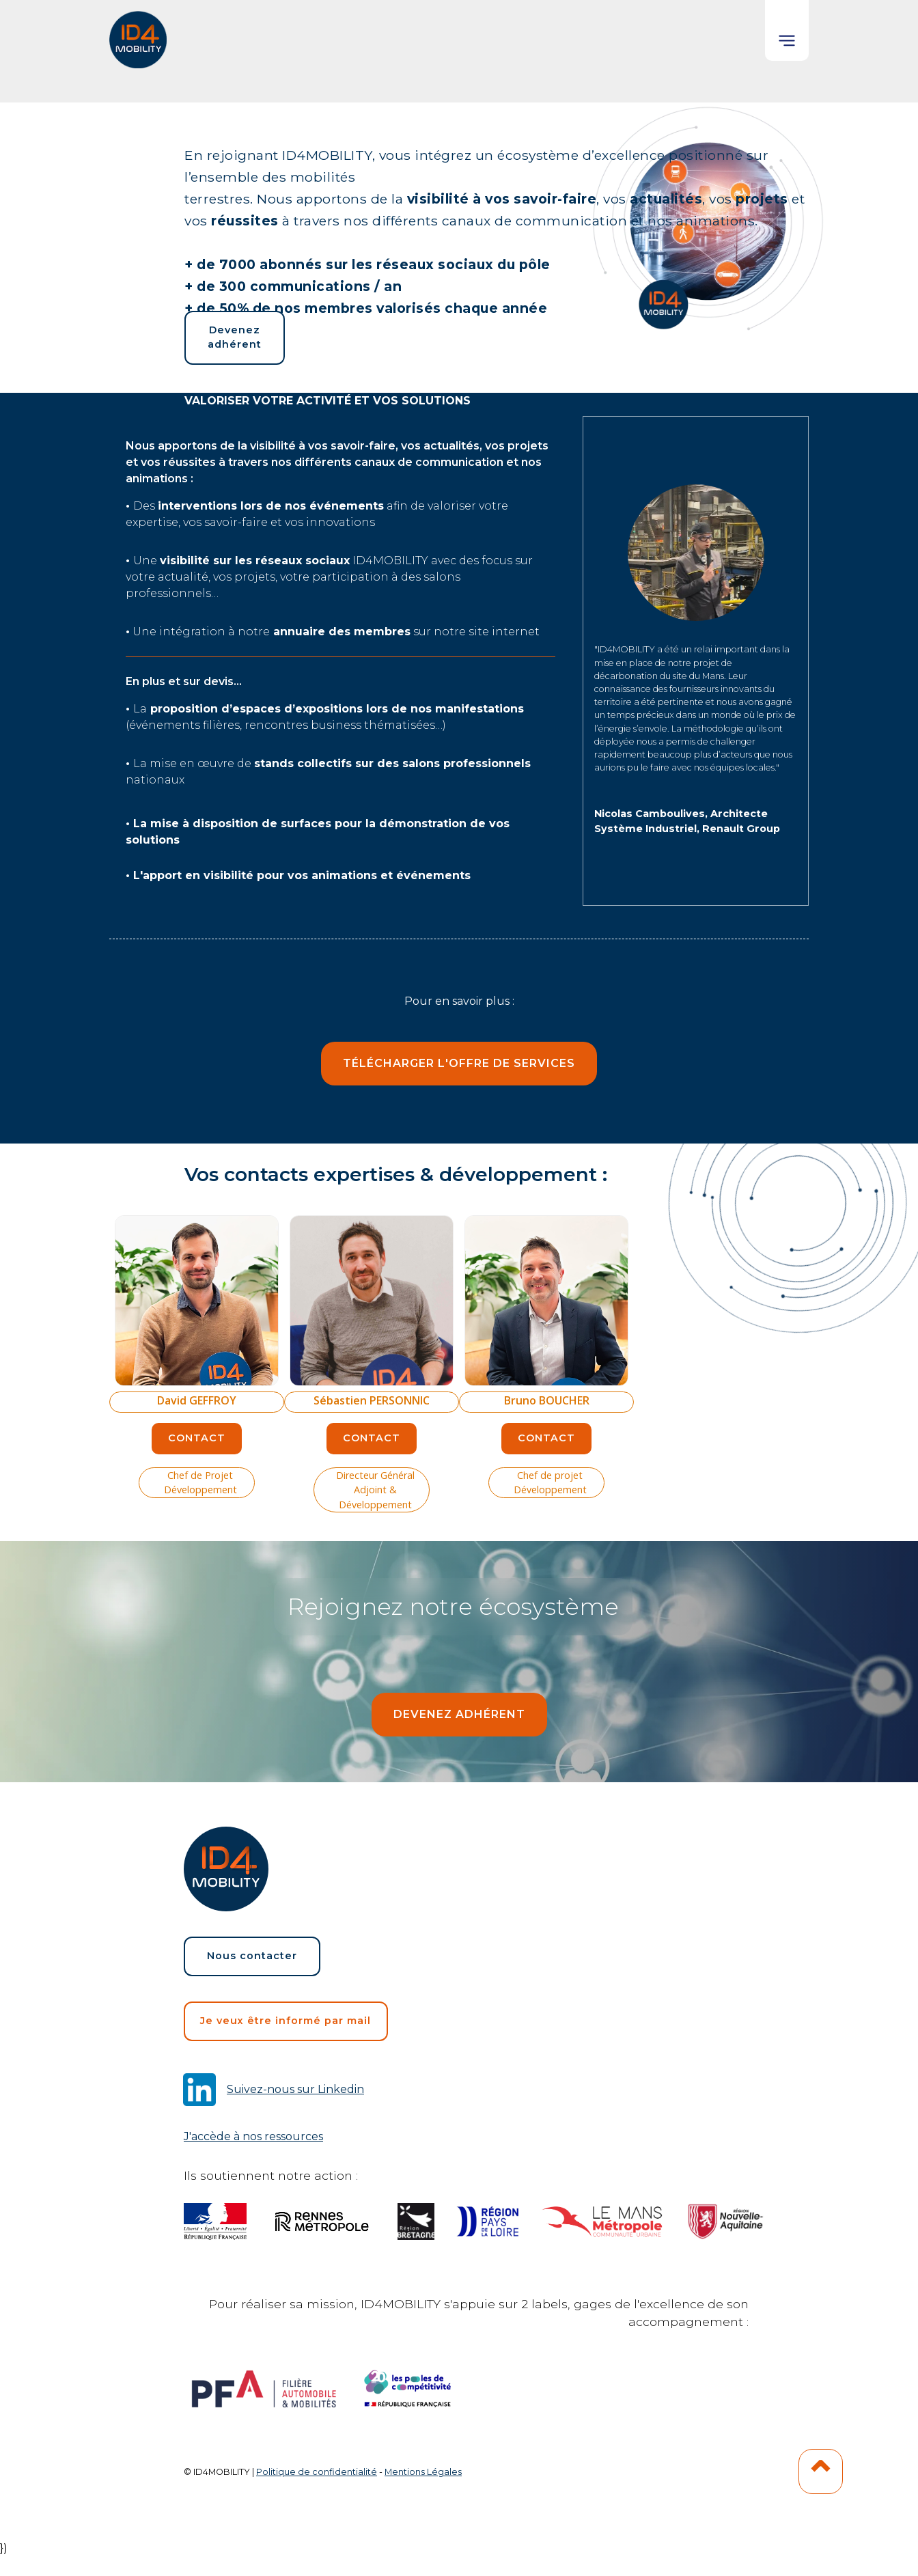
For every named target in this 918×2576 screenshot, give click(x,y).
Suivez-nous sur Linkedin (295, 2089)
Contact (196, 1438)
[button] (787, 30)
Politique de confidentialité (316, 2472)
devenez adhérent (459, 1714)
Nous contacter (252, 1956)
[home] (139, 34)
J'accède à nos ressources (253, 2136)
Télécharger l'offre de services (459, 1063)
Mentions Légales (423, 2472)
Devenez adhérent (235, 337)
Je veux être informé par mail (285, 2020)
